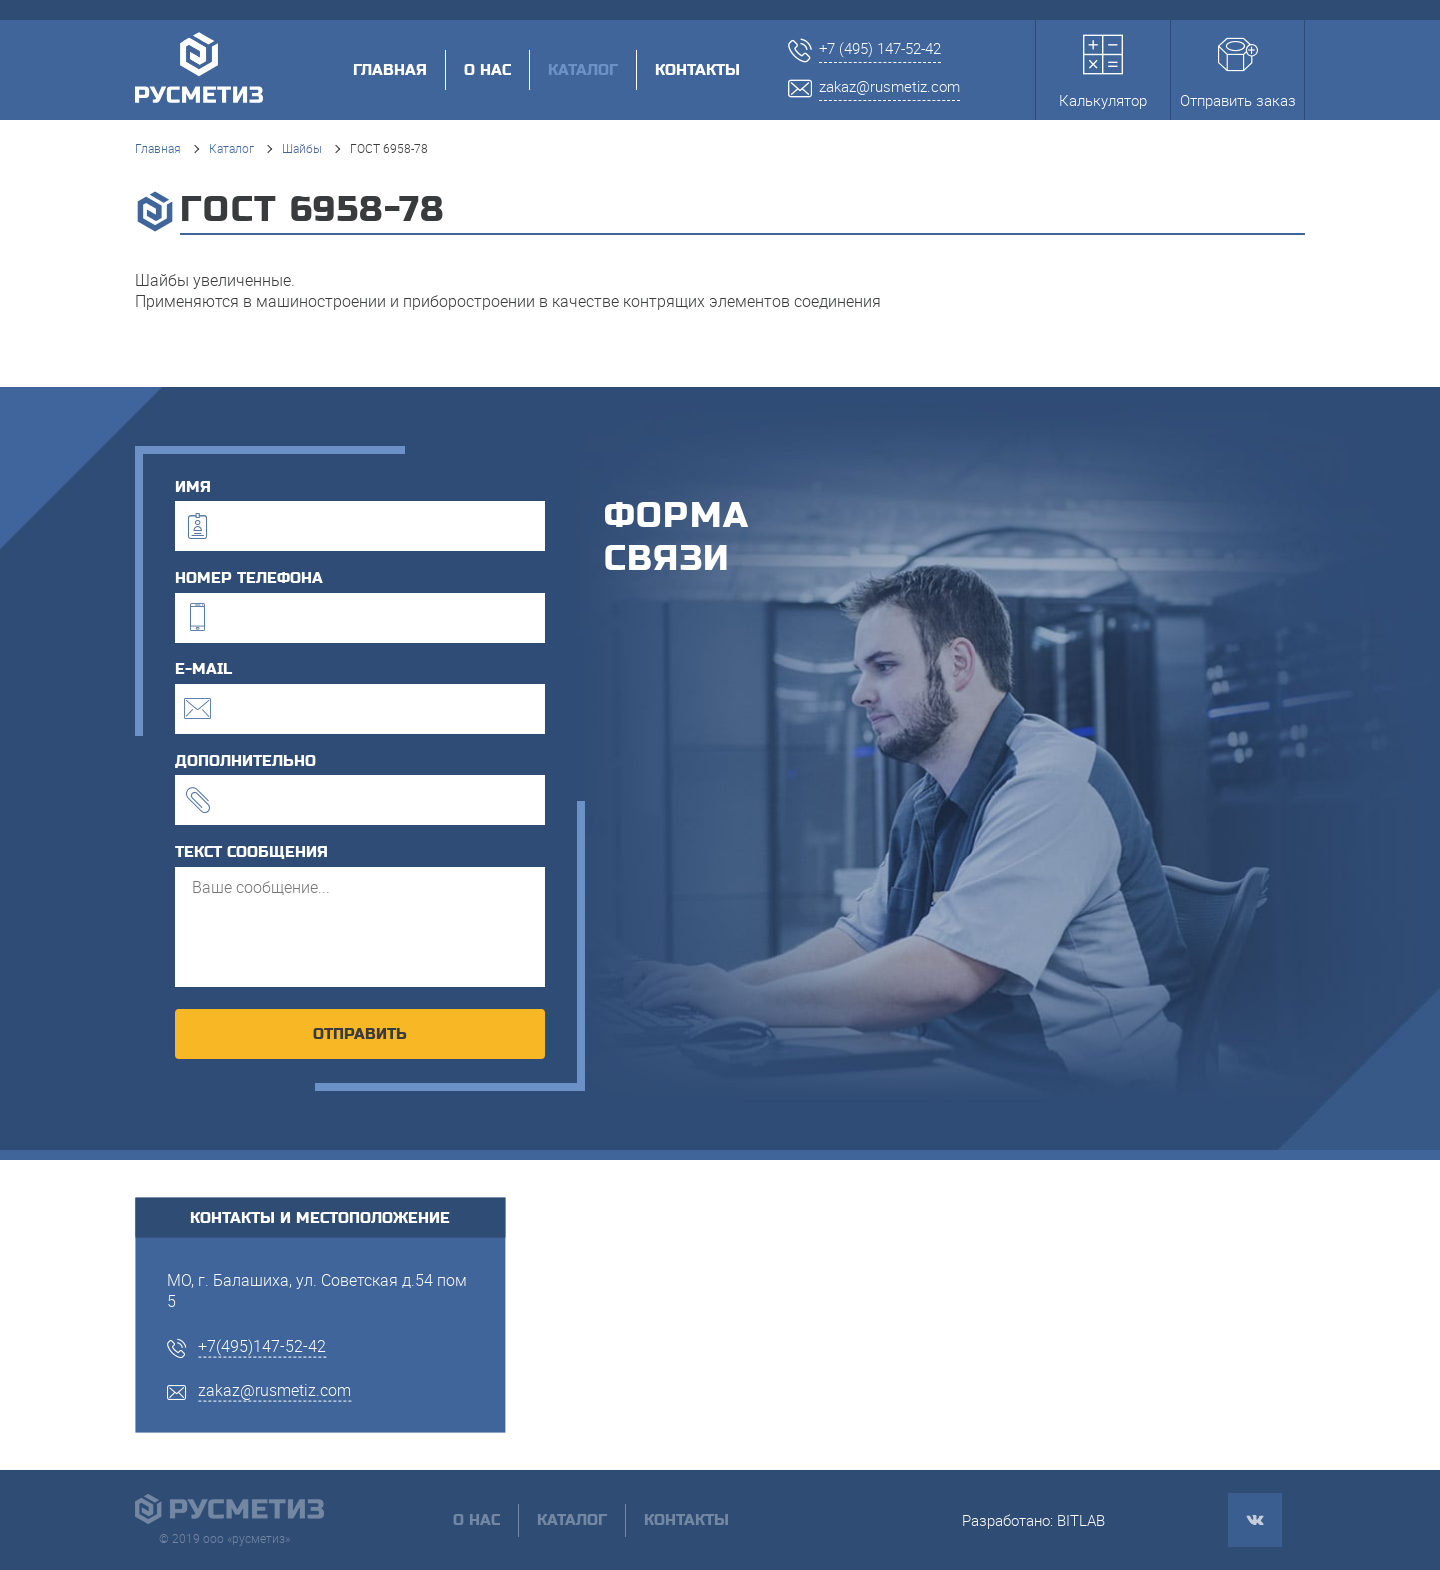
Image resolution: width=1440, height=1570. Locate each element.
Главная (390, 70)
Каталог (231, 148)
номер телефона (249, 578)
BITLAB (1081, 1520)
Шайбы (302, 148)
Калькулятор (1103, 72)
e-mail (203, 669)
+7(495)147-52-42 (262, 1345)
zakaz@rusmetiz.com (274, 1390)
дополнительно (245, 761)
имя (193, 487)
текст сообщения (251, 852)
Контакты (697, 70)
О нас (487, 70)
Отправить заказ (1238, 72)
